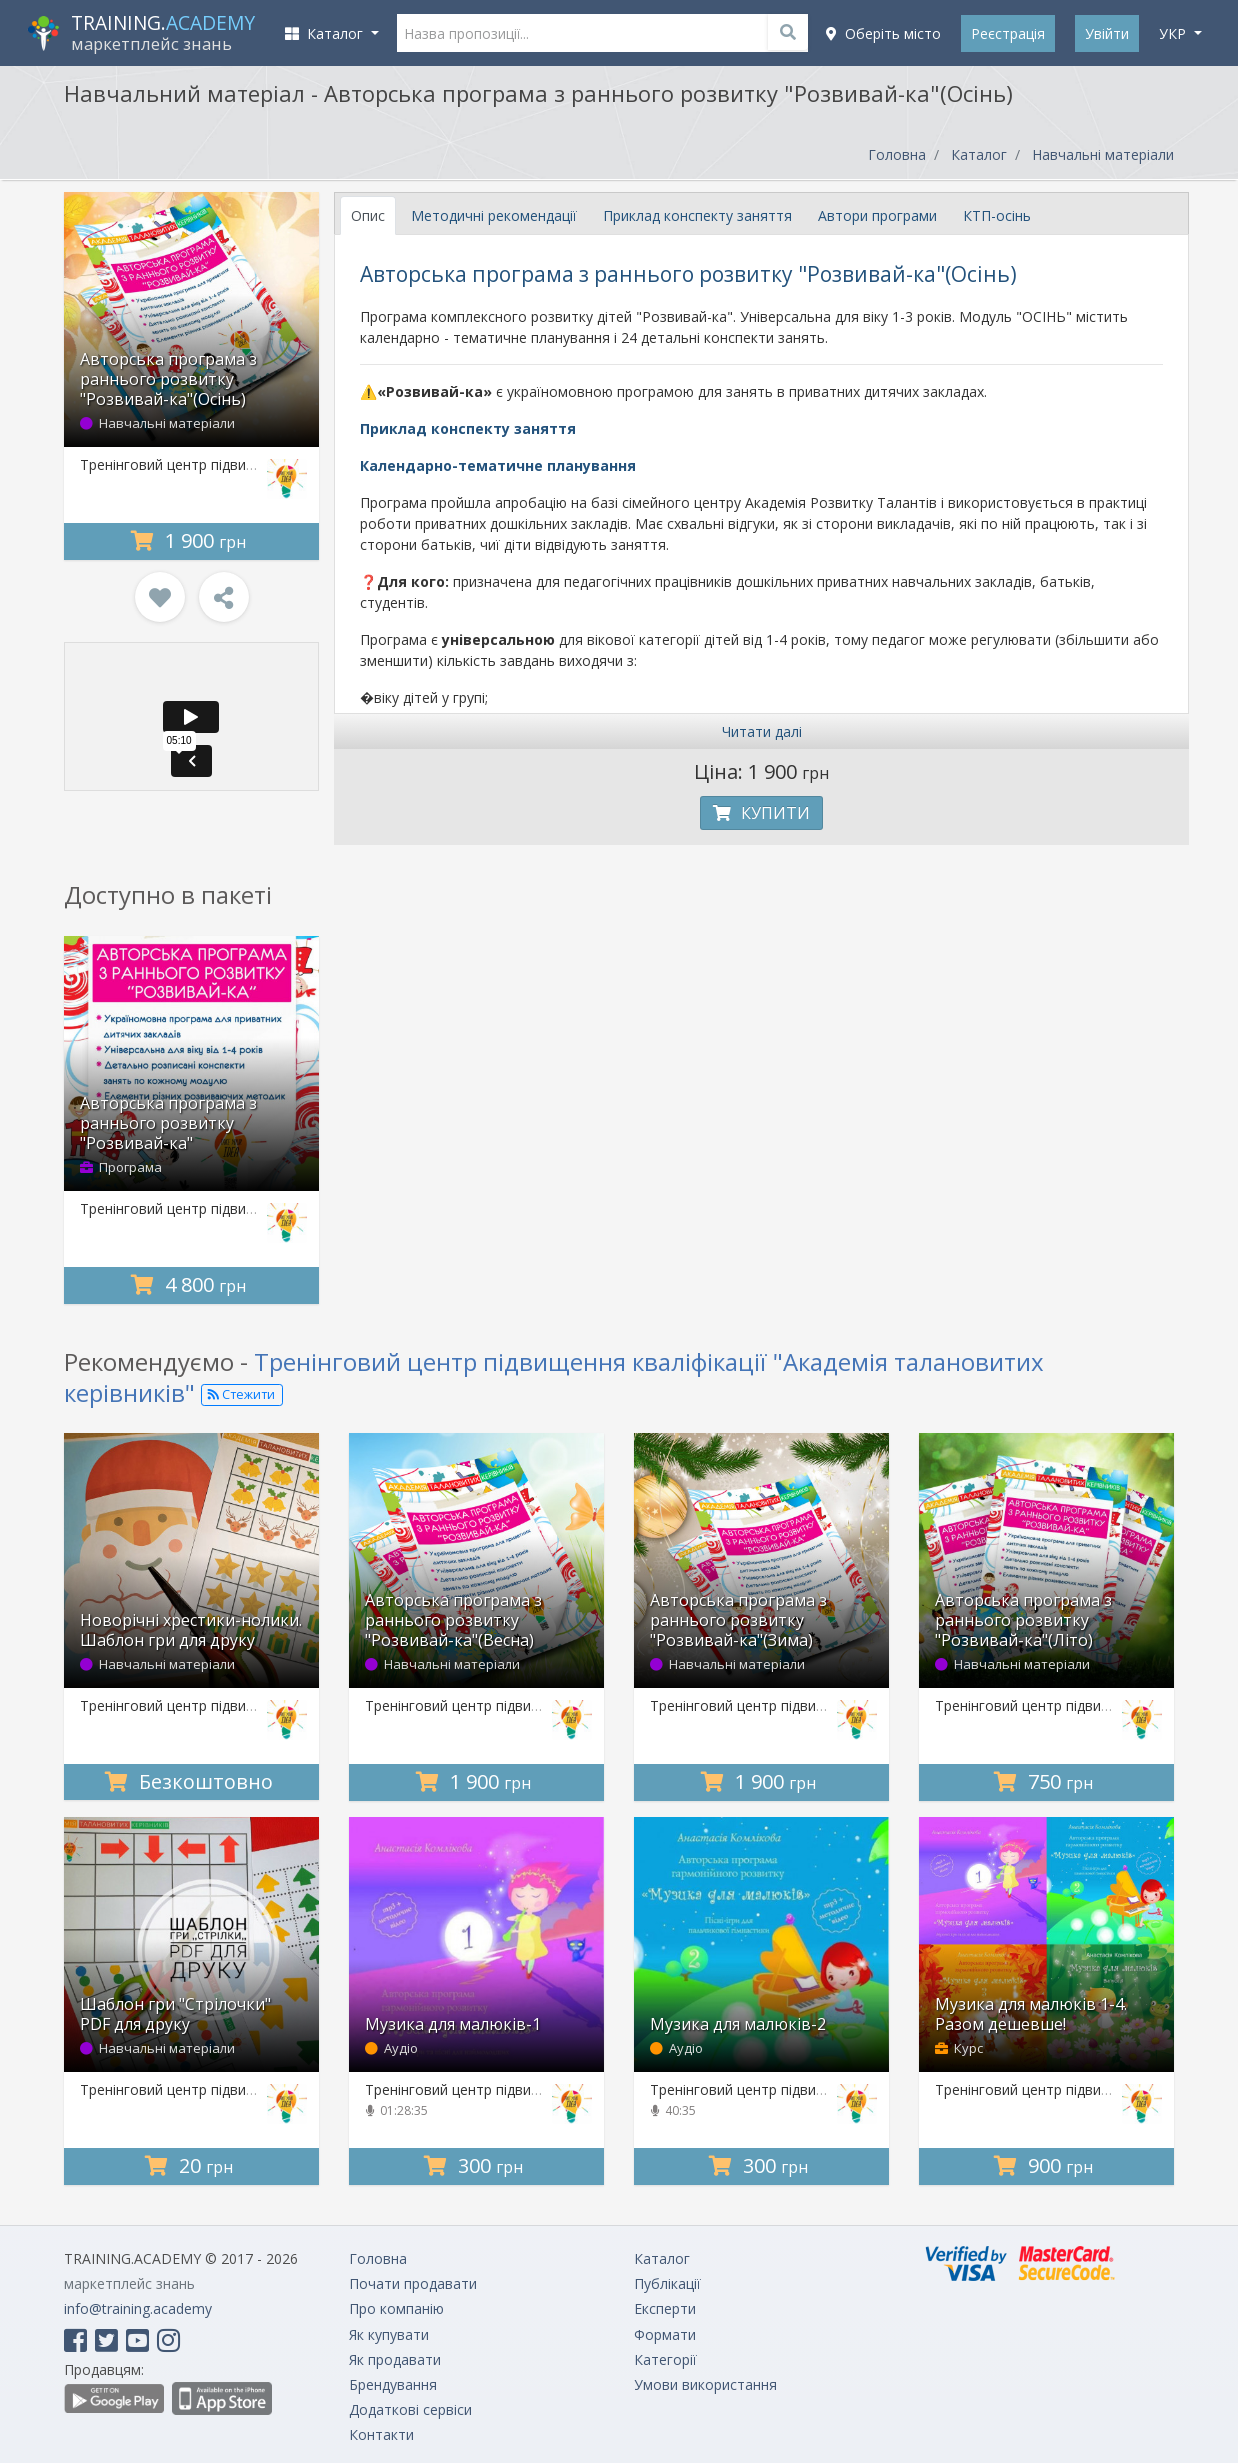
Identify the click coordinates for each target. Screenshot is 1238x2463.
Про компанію (396, 2308)
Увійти (1107, 33)
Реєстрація (1008, 33)
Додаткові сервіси (410, 2409)
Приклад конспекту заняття (468, 428)
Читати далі (762, 731)
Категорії (665, 2359)
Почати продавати (413, 2283)
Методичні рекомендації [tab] (494, 215)
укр (1174, 33)
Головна (897, 154)
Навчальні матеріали (1103, 154)
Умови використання (705, 2384)
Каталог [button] (326, 33)
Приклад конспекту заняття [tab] (697, 215)
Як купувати (389, 2334)
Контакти (381, 2434)
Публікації (667, 2283)
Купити (761, 813)
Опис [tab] (368, 215)
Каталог (979, 154)
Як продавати (395, 2359)
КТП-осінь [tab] (997, 215)
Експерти (665, 2308)
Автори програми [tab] (877, 215)
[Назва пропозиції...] (603, 33)
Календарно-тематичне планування (498, 465)
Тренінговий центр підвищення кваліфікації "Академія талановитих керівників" (554, 1377)
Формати (665, 2334)
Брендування (393, 2384)
